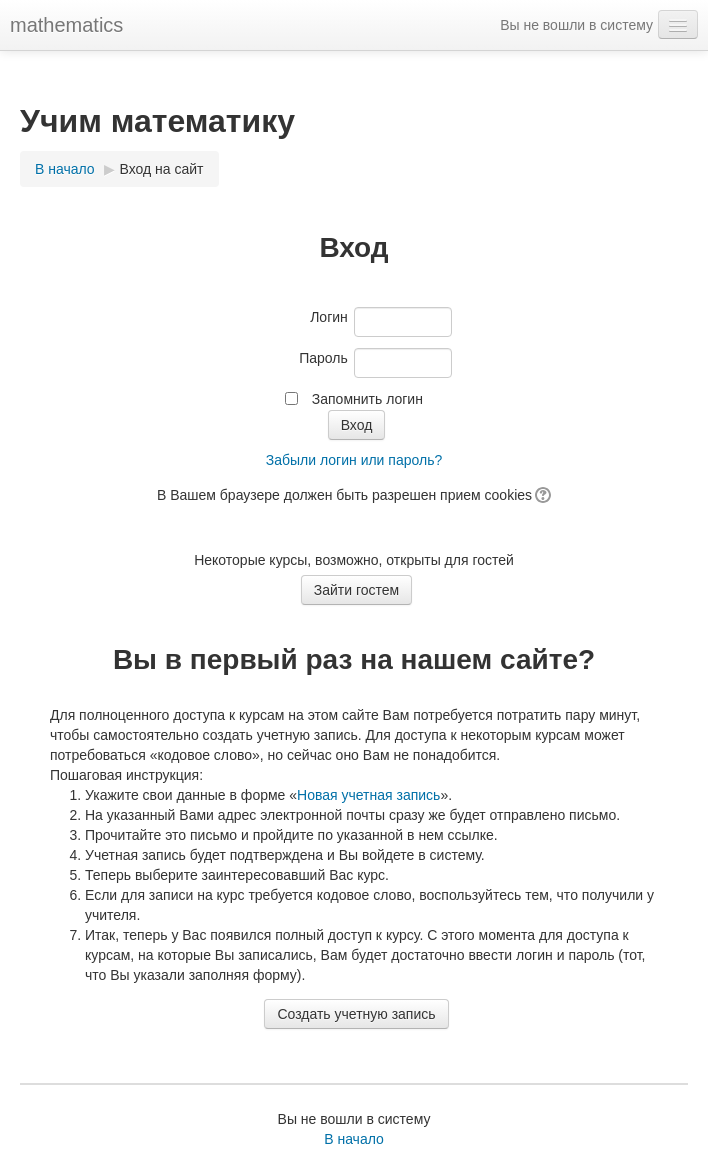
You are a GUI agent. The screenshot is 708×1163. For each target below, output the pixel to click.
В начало (65, 169)
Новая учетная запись (368, 795)
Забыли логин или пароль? (354, 460)
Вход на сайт (162, 169)
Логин (329, 317)
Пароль (323, 358)
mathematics (66, 25)
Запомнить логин (367, 399)
